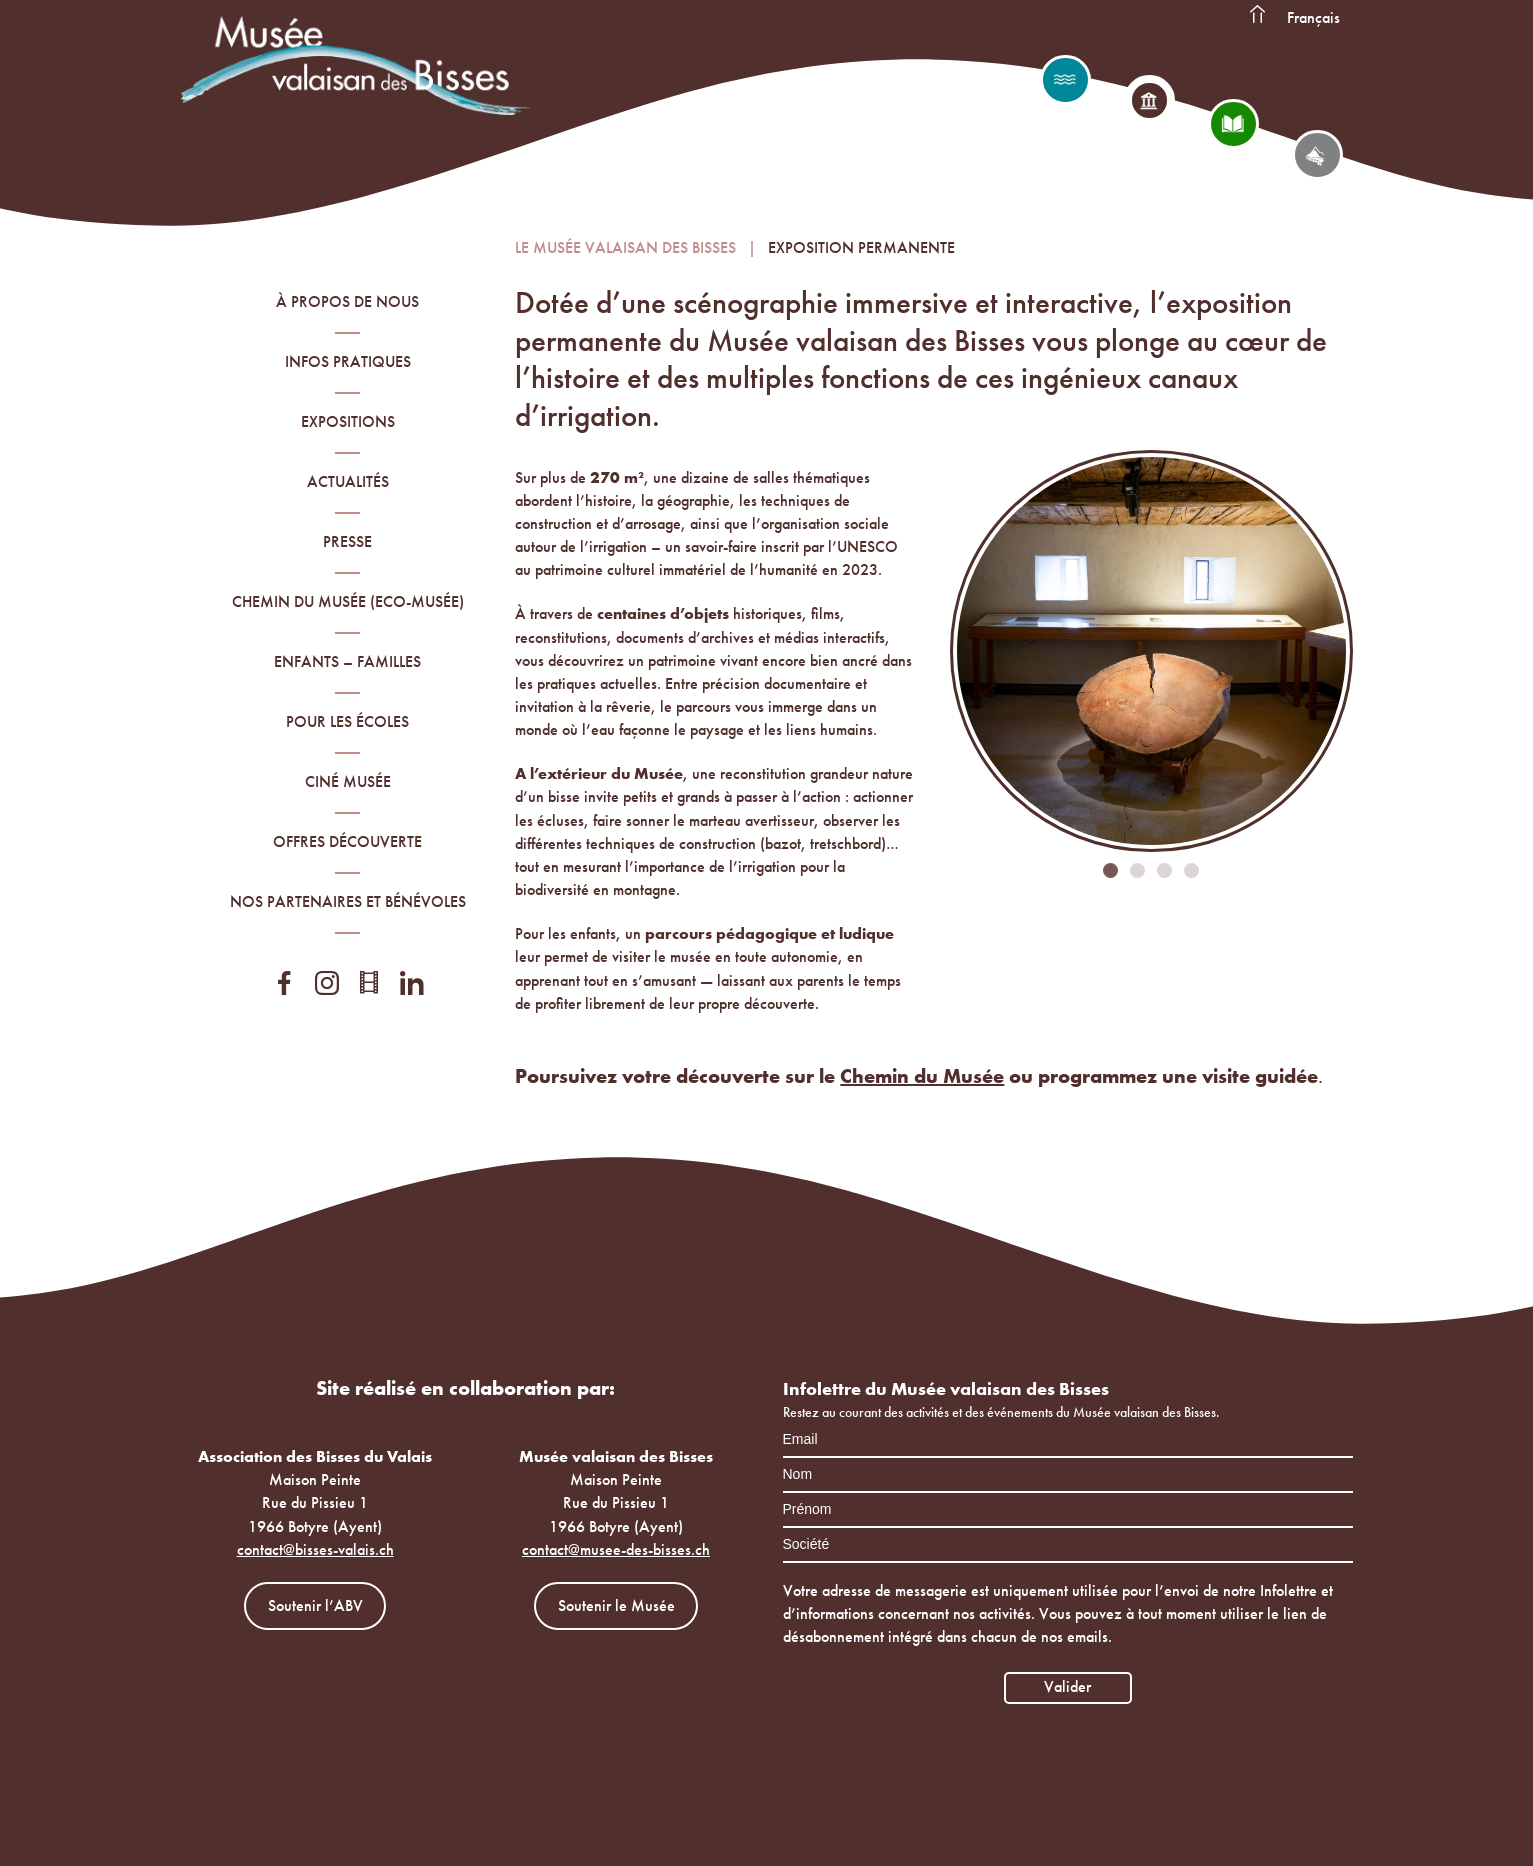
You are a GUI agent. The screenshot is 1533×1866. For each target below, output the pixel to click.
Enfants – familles (347, 661)
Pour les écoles (347, 721)
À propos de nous (347, 301)
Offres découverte (347, 841)
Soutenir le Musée (616, 1605)
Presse (347, 541)
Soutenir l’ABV (315, 1605)
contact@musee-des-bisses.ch (616, 1549)
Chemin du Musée (922, 1076)
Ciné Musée (348, 781)
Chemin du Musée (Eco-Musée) (348, 601)
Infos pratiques (348, 361)
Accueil (1258, 15)
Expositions (348, 421)
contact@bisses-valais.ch (315, 1549)
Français (1313, 17)
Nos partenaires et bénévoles (348, 901)
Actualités (348, 481)
